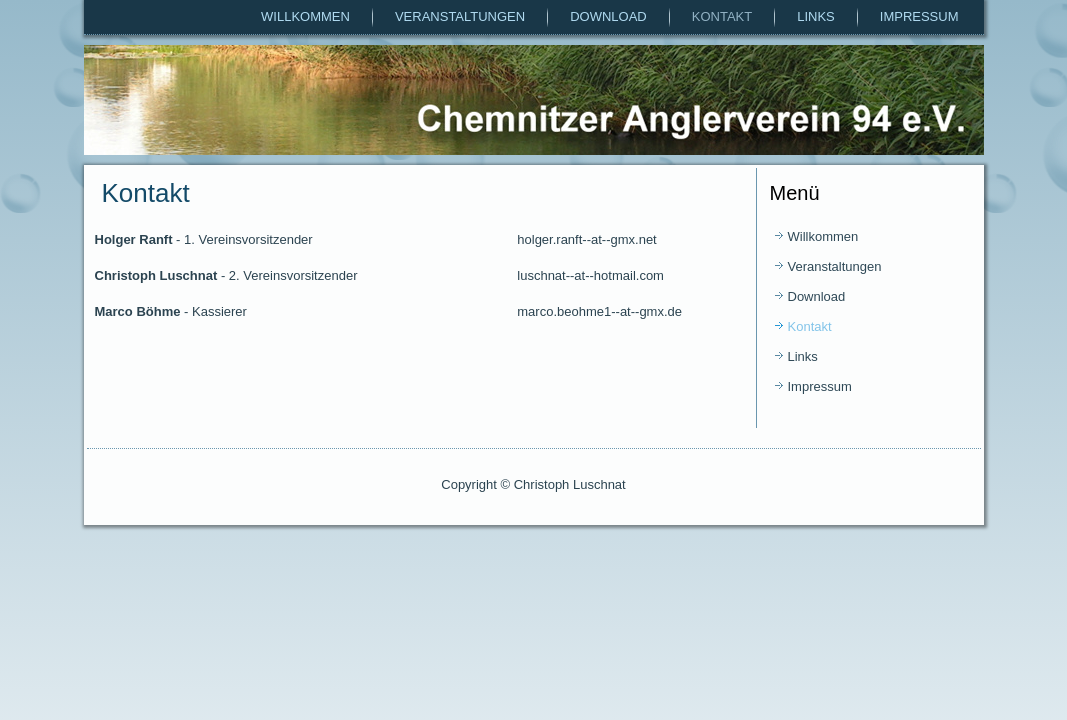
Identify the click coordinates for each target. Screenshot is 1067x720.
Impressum (919, 16)
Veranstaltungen (460, 16)
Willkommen (305, 16)
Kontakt (722, 16)
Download (608, 16)
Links (816, 16)
